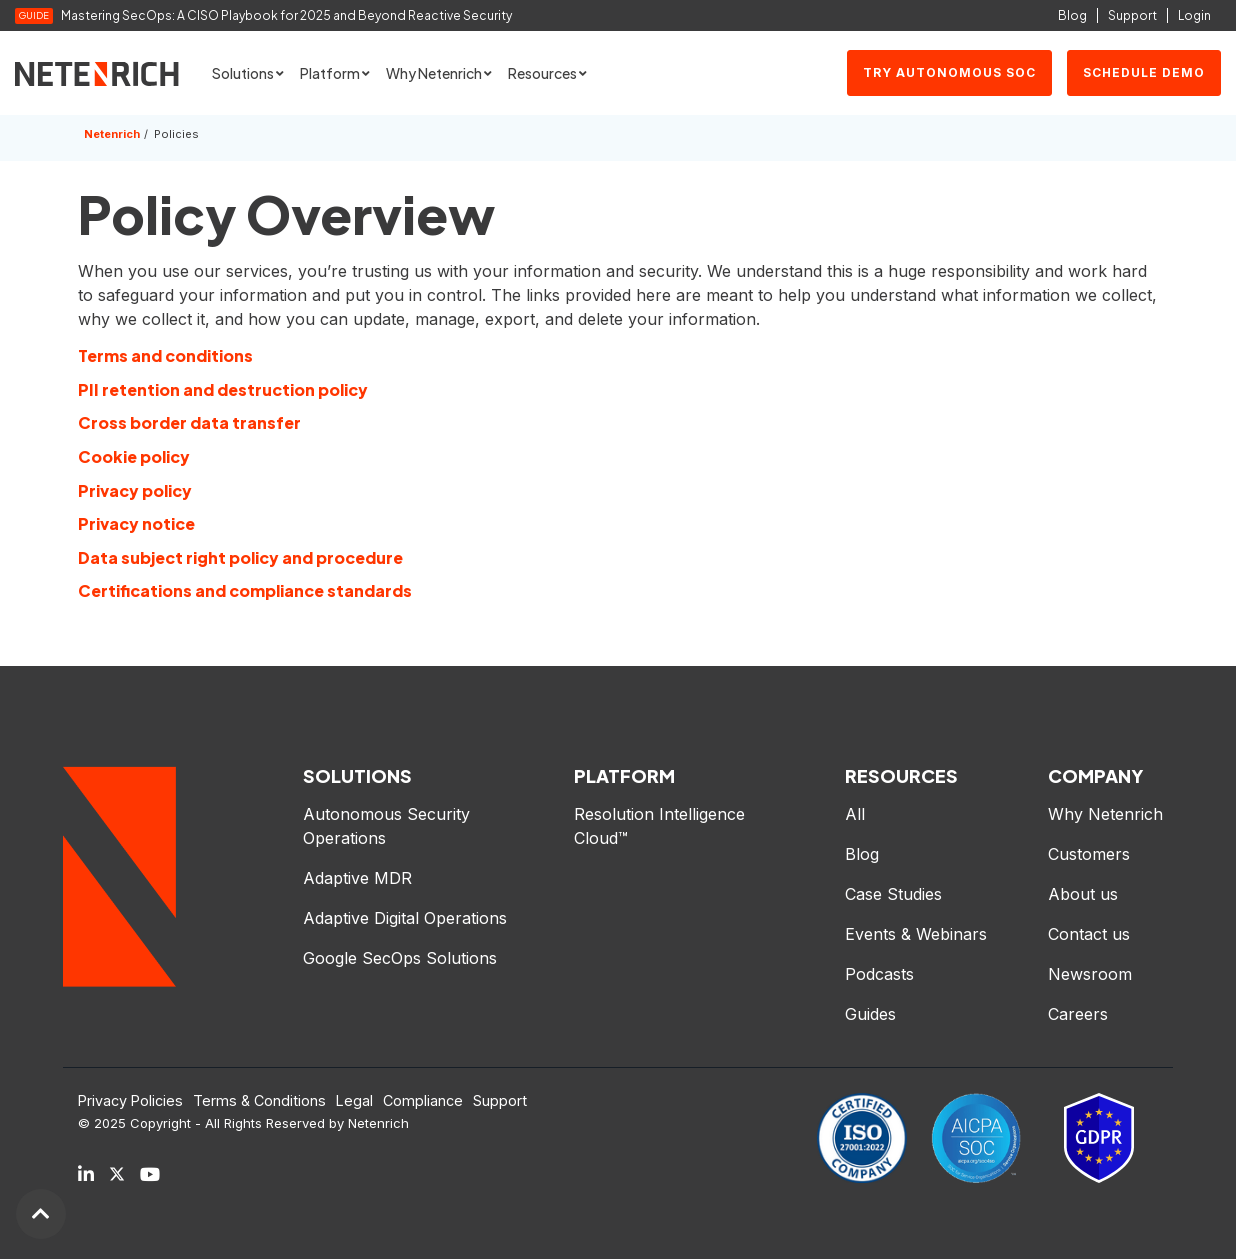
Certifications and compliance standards (245, 590)
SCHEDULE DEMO (1144, 72)
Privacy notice (136, 523)
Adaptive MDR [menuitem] (357, 878)
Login (1194, 15)
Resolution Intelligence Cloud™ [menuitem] (662, 826)
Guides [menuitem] (870, 1014)
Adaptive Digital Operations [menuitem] (407, 918)
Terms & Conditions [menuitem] (259, 1101)
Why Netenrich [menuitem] (1105, 814)
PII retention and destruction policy (223, 389)
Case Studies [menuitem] (893, 894)
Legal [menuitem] (354, 1101)
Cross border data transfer (189, 422)
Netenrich (112, 134)
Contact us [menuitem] (1089, 934)
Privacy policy (135, 490)
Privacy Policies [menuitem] (130, 1101)
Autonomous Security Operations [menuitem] (389, 826)
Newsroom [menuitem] (1090, 974)
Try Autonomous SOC (949, 72)
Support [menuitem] (500, 1101)
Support (1132, 15)
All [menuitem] (855, 814)
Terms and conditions (165, 355)
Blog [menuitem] (862, 854)
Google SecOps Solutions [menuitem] (400, 958)
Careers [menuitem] (1078, 1014)
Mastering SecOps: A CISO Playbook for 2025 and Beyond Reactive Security (287, 16)
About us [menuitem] (1083, 894)
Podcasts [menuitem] (879, 974)
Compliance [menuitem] (423, 1101)
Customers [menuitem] (1089, 854)
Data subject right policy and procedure (240, 557)
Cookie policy (134, 456)
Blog (1072, 15)
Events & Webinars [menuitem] (916, 934)
